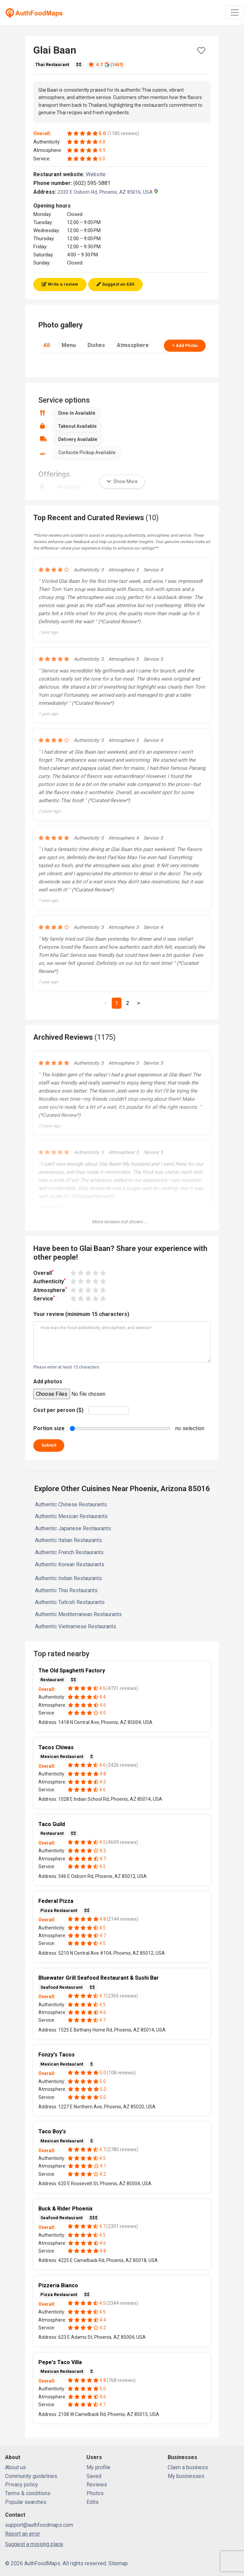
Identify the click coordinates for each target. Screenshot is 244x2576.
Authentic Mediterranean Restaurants (78, 1614)
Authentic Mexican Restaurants (71, 1516)
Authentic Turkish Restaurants (70, 1602)
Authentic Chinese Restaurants (71, 1504)
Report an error (22, 2534)
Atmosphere (133, 345)
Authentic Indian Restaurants (68, 1578)
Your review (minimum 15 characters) (81, 1314)
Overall (43, 1272)
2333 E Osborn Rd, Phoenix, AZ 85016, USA (108, 192)
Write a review (60, 284)
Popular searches (25, 2502)
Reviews (96, 2484)
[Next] (138, 1003)
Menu (69, 345)
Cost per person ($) (58, 1410)
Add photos (47, 1381)
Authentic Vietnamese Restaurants (75, 1626)
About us (15, 2467)
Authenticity (49, 1281)
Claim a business (188, 2467)
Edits (92, 2502)
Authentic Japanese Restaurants (73, 1528)
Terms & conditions (27, 2493)
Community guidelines (31, 2476)
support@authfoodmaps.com (39, 2525)
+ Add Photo (185, 345)
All (46, 345)
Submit (48, 1445)
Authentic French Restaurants (69, 1552)
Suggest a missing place (34, 2544)
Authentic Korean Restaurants (69, 1564)
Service (44, 1298)
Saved (93, 2476)
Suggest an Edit (115, 284)
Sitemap (118, 2563)
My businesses (186, 2476)
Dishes (96, 345)
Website (98, 174)
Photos (95, 2493)
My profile (98, 2467)
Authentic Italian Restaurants (68, 1540)
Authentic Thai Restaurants (66, 1590)
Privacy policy (21, 2484)
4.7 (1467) (106, 64)
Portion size (49, 1428)
